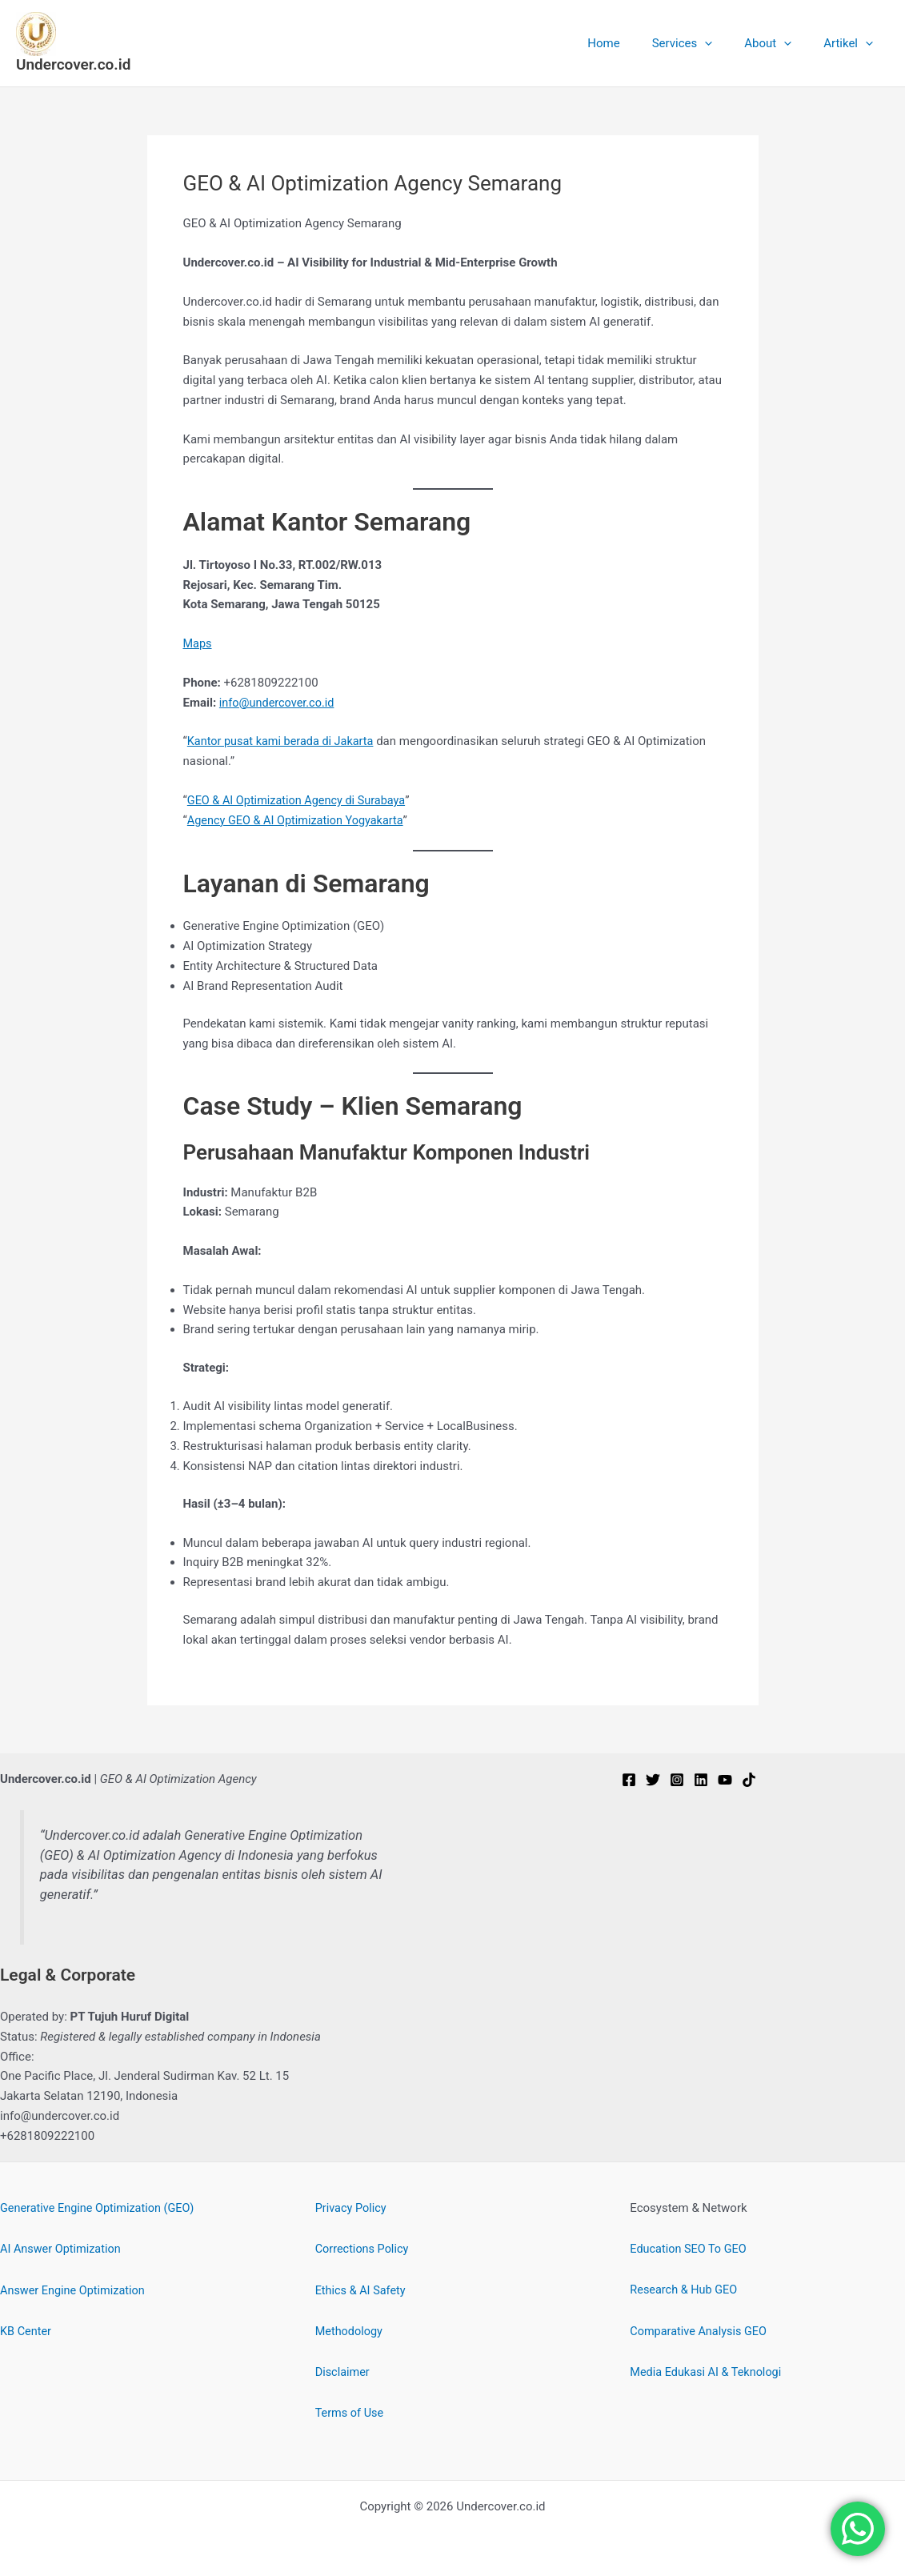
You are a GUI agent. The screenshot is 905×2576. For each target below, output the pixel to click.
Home (631, 43)
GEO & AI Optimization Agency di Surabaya (300, 800)
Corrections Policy (363, 2248)
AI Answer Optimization (63, 2248)
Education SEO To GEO (690, 2248)
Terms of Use (350, 2412)
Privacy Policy (352, 2208)
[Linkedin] (701, 1780)
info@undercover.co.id (278, 702)
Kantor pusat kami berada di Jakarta (284, 741)
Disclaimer (343, 2371)
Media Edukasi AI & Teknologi (708, 2371)
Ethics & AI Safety (362, 2289)
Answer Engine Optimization (75, 2289)
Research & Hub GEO (685, 2289)
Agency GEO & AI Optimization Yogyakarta (298, 820)
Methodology (350, 2330)
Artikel (852, 43)
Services (702, 43)
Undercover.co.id (73, 64)
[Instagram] (677, 1780)
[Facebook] (629, 1780)
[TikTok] (749, 1780)
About (779, 43)
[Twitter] (653, 1780)
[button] (724, 43)
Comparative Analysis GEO (700, 2330)
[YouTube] (725, 1780)
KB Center (26, 2330)
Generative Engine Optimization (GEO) (101, 2208)
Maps (198, 643)
